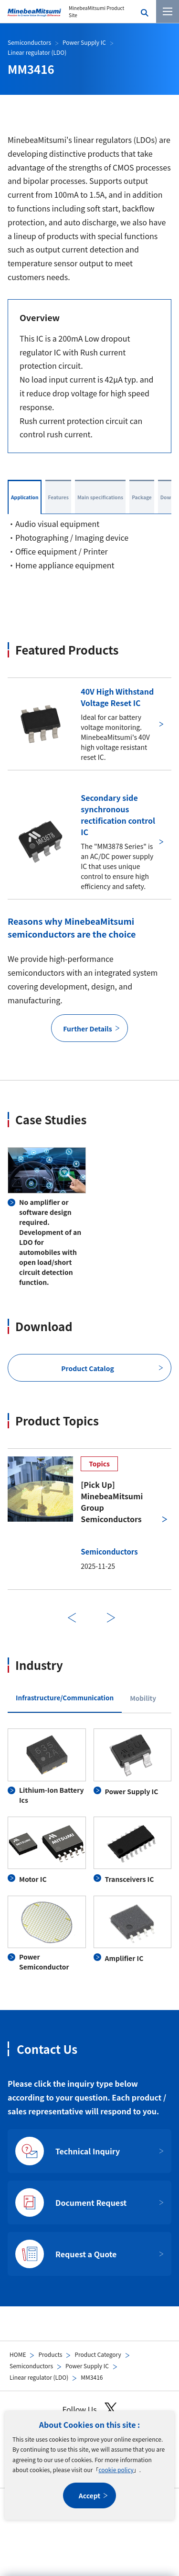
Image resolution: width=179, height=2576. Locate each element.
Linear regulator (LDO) (39, 2377)
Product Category (97, 2354)
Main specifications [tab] (100, 497)
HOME (18, 2354)
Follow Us (89, 2409)
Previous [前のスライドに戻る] (72, 1617)
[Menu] (167, 11)
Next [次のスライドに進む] (111, 1617)
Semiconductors (31, 2366)
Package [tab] (142, 497)
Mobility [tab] (143, 1698)
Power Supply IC (87, 2366)
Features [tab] (58, 497)
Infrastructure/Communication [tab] (65, 1697)
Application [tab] (24, 497)
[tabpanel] (89, 1849)
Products (50, 2354)
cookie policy (115, 2469)
